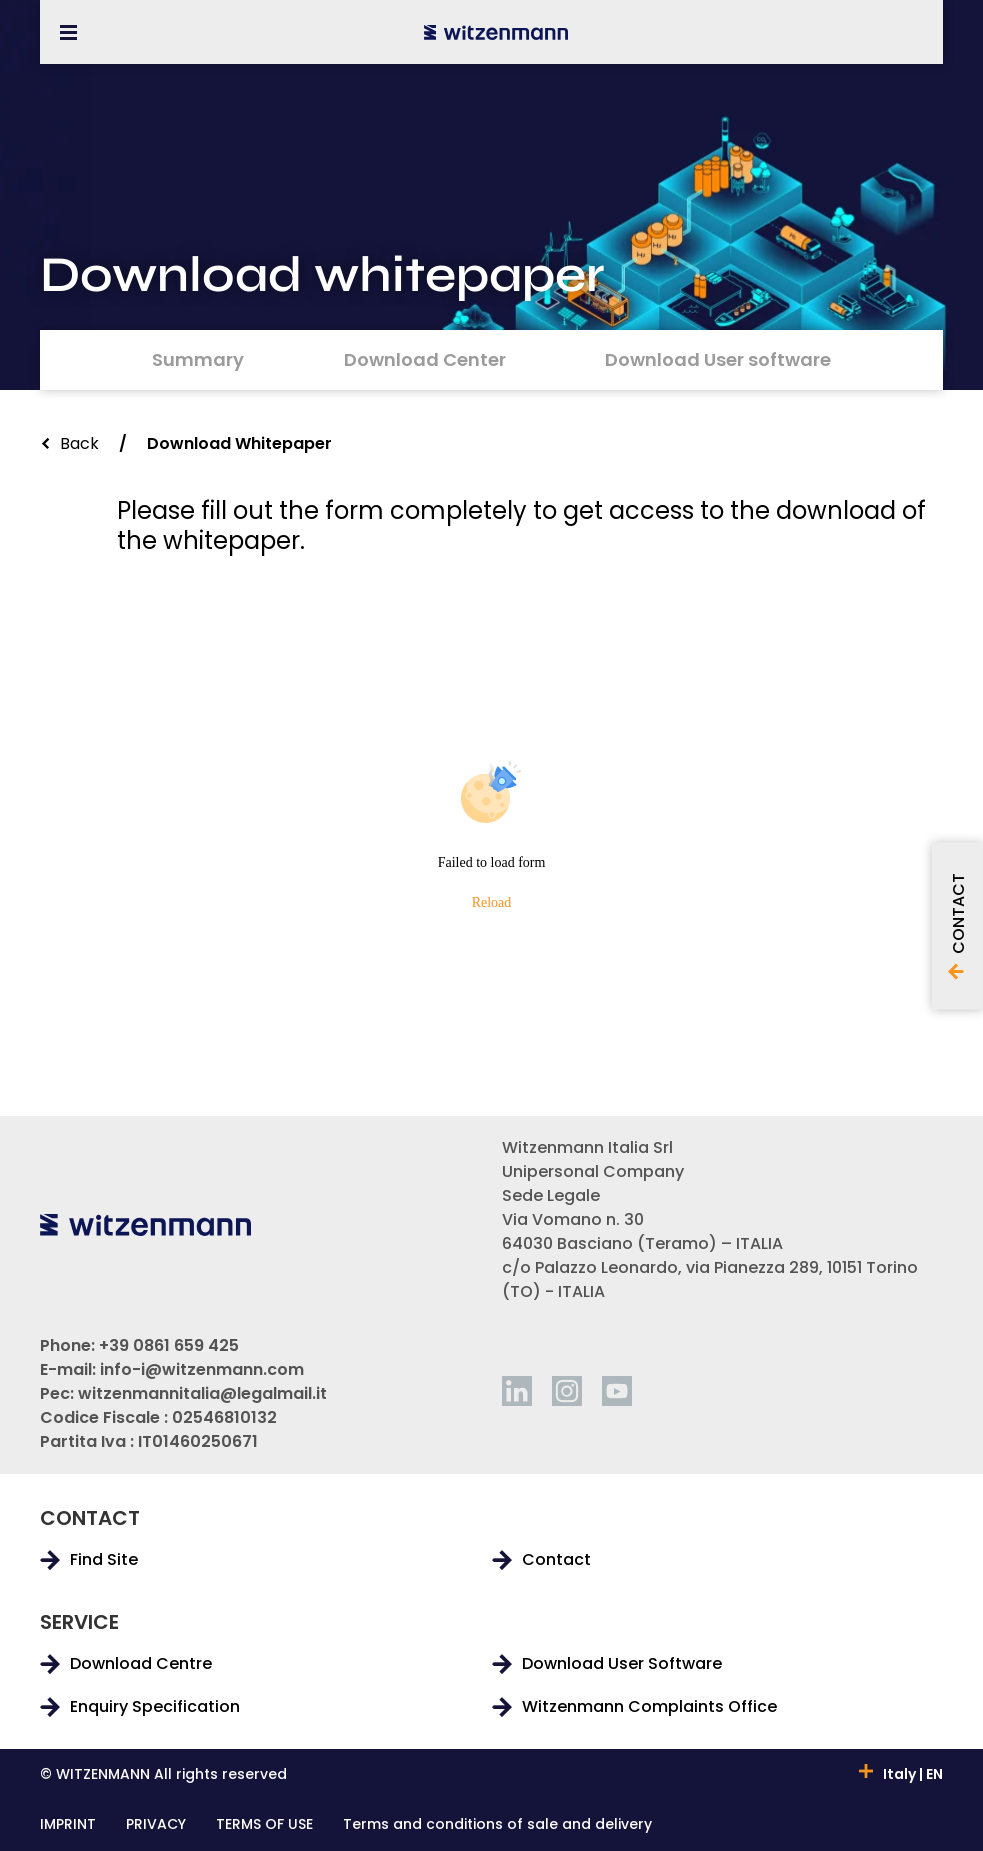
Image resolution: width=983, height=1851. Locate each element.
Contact (556, 1560)
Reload (492, 902)
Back (79, 443)
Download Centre (141, 1664)
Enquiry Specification (155, 1707)
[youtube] (617, 1391)
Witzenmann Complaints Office (649, 1707)
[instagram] (567, 1391)
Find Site (104, 1560)
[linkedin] (517, 1391)
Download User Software (622, 1664)
